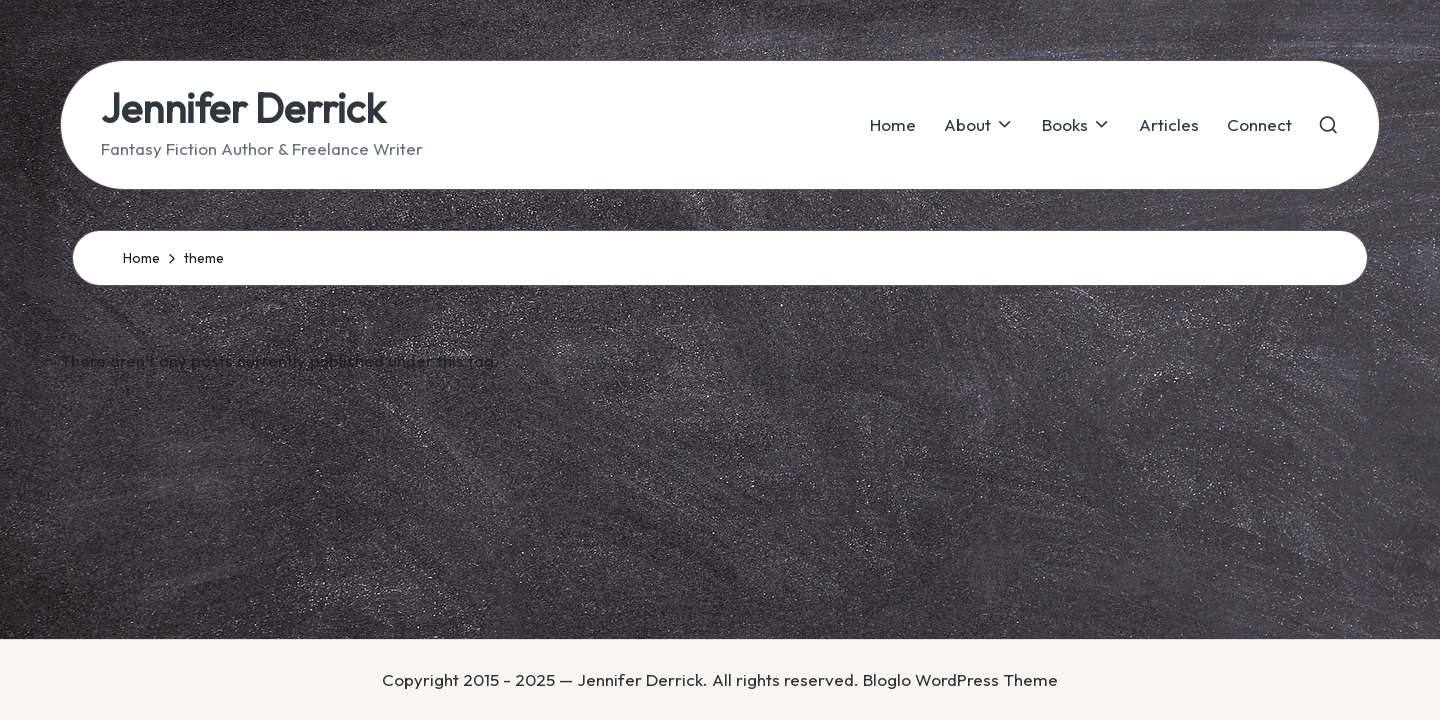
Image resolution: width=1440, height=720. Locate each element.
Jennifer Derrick (243, 108)
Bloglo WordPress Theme (960, 679)
